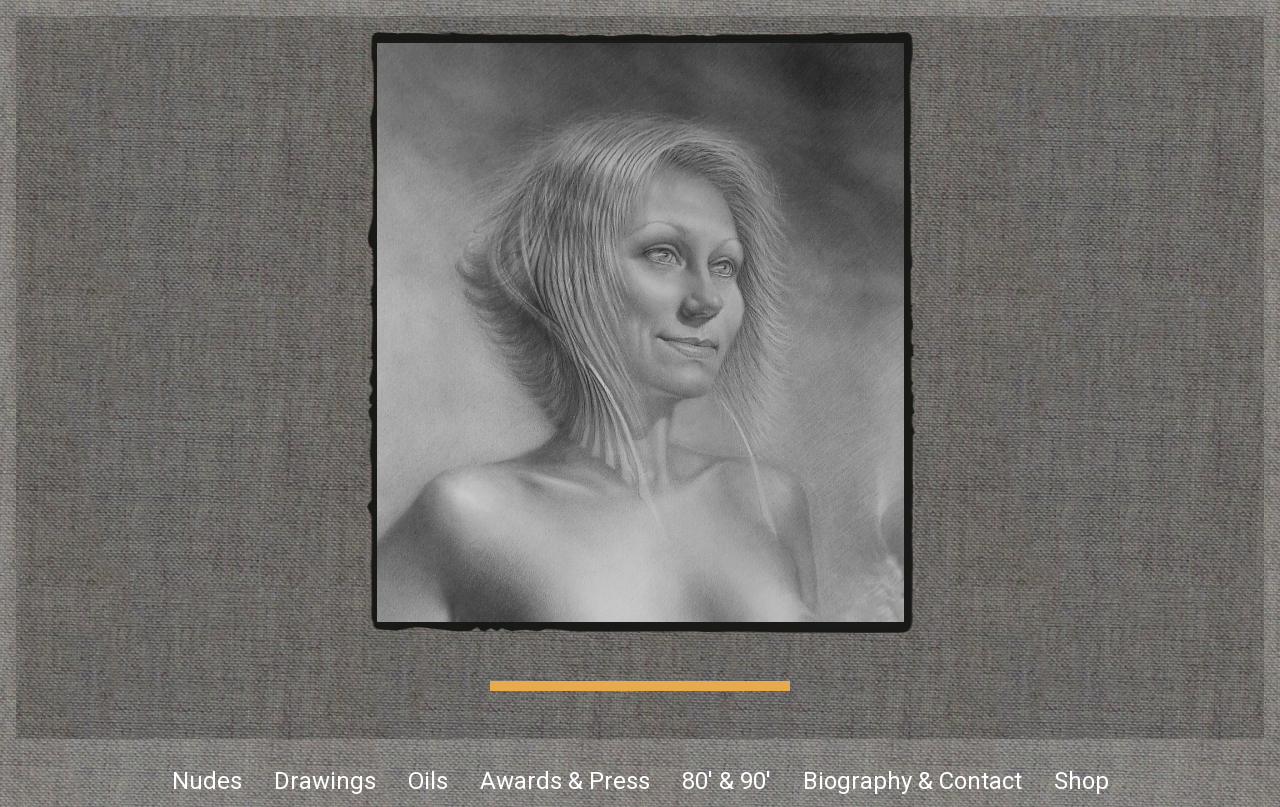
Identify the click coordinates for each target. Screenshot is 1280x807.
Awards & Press (565, 781)
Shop (1081, 781)
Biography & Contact (912, 781)
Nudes (207, 781)
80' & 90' (726, 781)
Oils (428, 781)
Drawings (325, 781)
